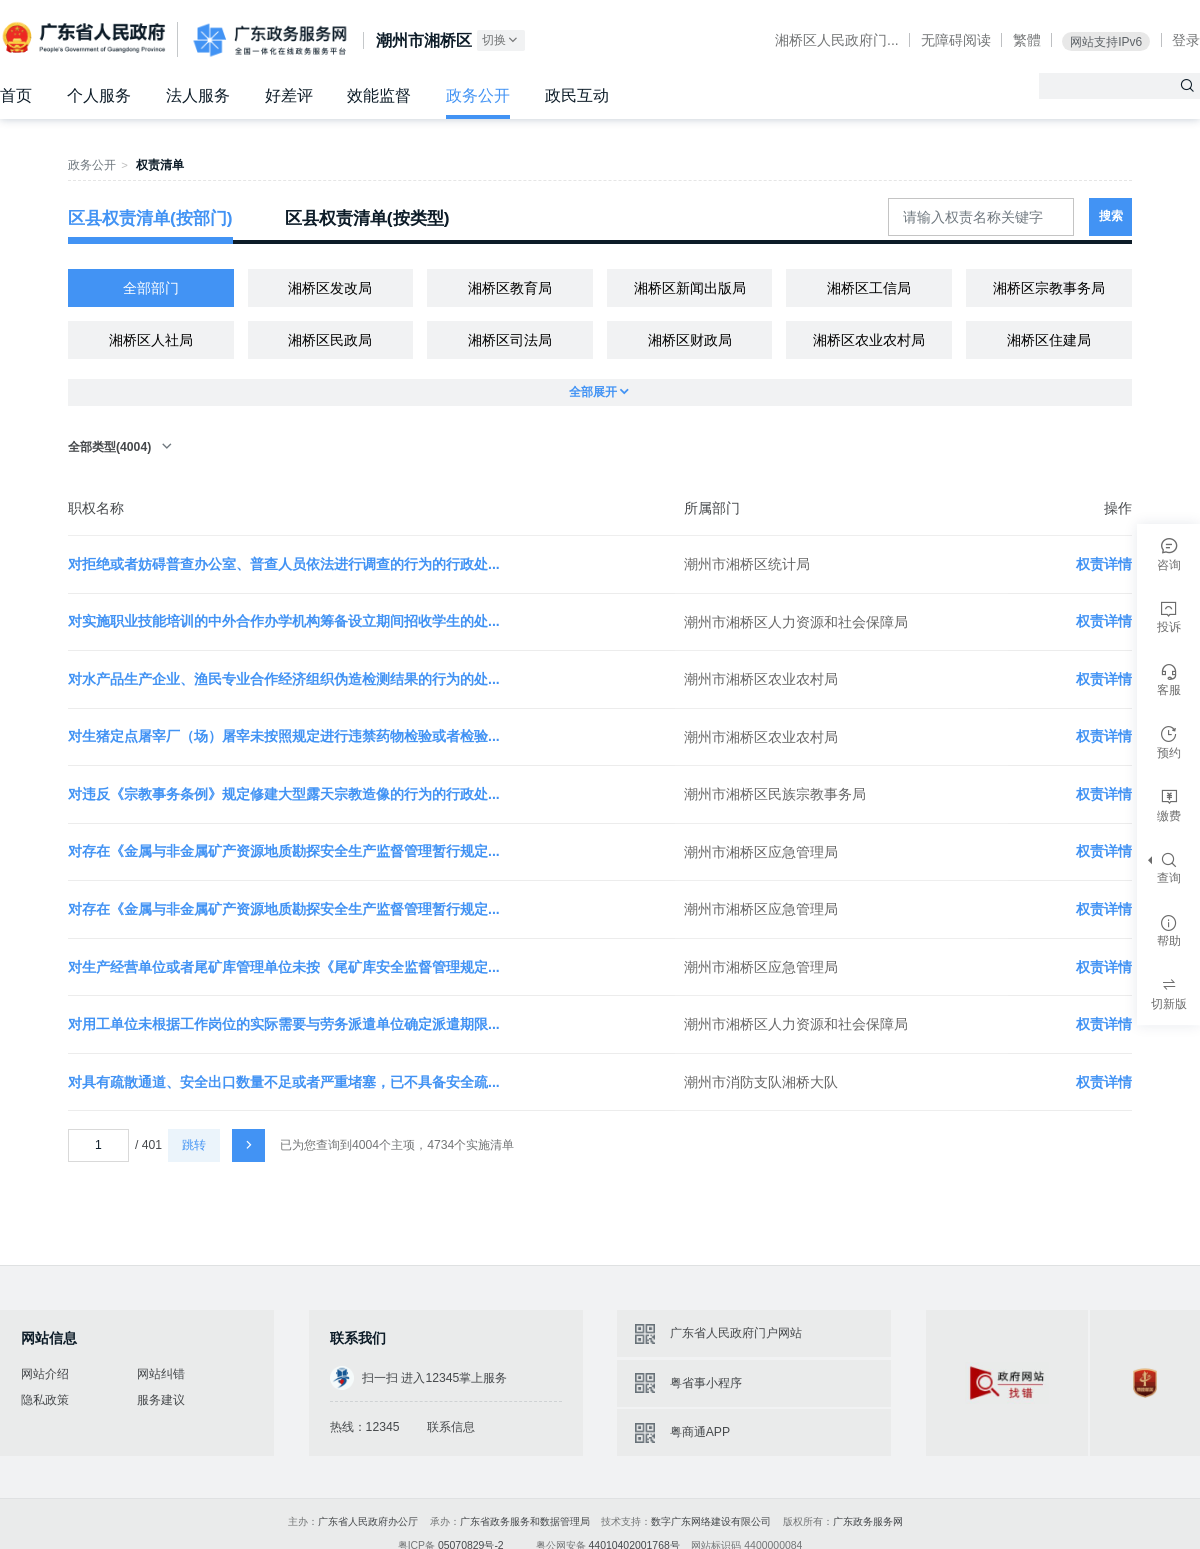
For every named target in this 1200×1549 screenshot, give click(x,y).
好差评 (289, 95)
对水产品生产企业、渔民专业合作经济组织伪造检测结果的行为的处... (284, 679)
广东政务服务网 (270, 40)
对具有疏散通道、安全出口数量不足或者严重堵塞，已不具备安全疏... (284, 1082)
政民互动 (577, 95)
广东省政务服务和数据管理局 (525, 1521)
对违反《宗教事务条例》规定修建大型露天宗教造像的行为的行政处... (284, 794)
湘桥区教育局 (510, 288)
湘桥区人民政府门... (837, 40)
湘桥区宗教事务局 (1049, 288)
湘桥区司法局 (510, 340)
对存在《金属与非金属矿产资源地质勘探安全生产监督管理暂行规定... (284, 851)
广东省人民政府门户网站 (736, 1333)
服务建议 (161, 1400)
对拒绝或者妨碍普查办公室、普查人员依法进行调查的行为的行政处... (284, 564)
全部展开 (600, 392)
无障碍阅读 (956, 40)
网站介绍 (45, 1374)
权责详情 (1104, 564)
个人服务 (99, 95)
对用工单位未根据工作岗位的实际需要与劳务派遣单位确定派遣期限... (284, 1024)
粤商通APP (700, 1432)
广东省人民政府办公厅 (368, 1521)
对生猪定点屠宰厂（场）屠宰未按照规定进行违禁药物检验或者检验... (284, 736)
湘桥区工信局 (869, 288)
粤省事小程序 (706, 1383)
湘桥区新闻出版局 (690, 288)
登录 (1186, 40)
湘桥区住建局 (1049, 340)
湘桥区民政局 (330, 340)
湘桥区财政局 (690, 340)
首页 (16, 95)
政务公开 (478, 95)
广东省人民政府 (86, 38)
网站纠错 (161, 1374)
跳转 (194, 1145)
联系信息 (451, 1427)
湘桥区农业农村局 (869, 340)
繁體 (1027, 40)
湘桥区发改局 (330, 288)
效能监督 (379, 95)
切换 (501, 40)
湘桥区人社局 (151, 340)
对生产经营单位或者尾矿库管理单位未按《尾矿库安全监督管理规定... (284, 967)
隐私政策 (45, 1400)
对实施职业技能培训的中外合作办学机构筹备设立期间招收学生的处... (284, 621)
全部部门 (151, 288)
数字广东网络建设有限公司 (711, 1521)
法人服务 (198, 95)
